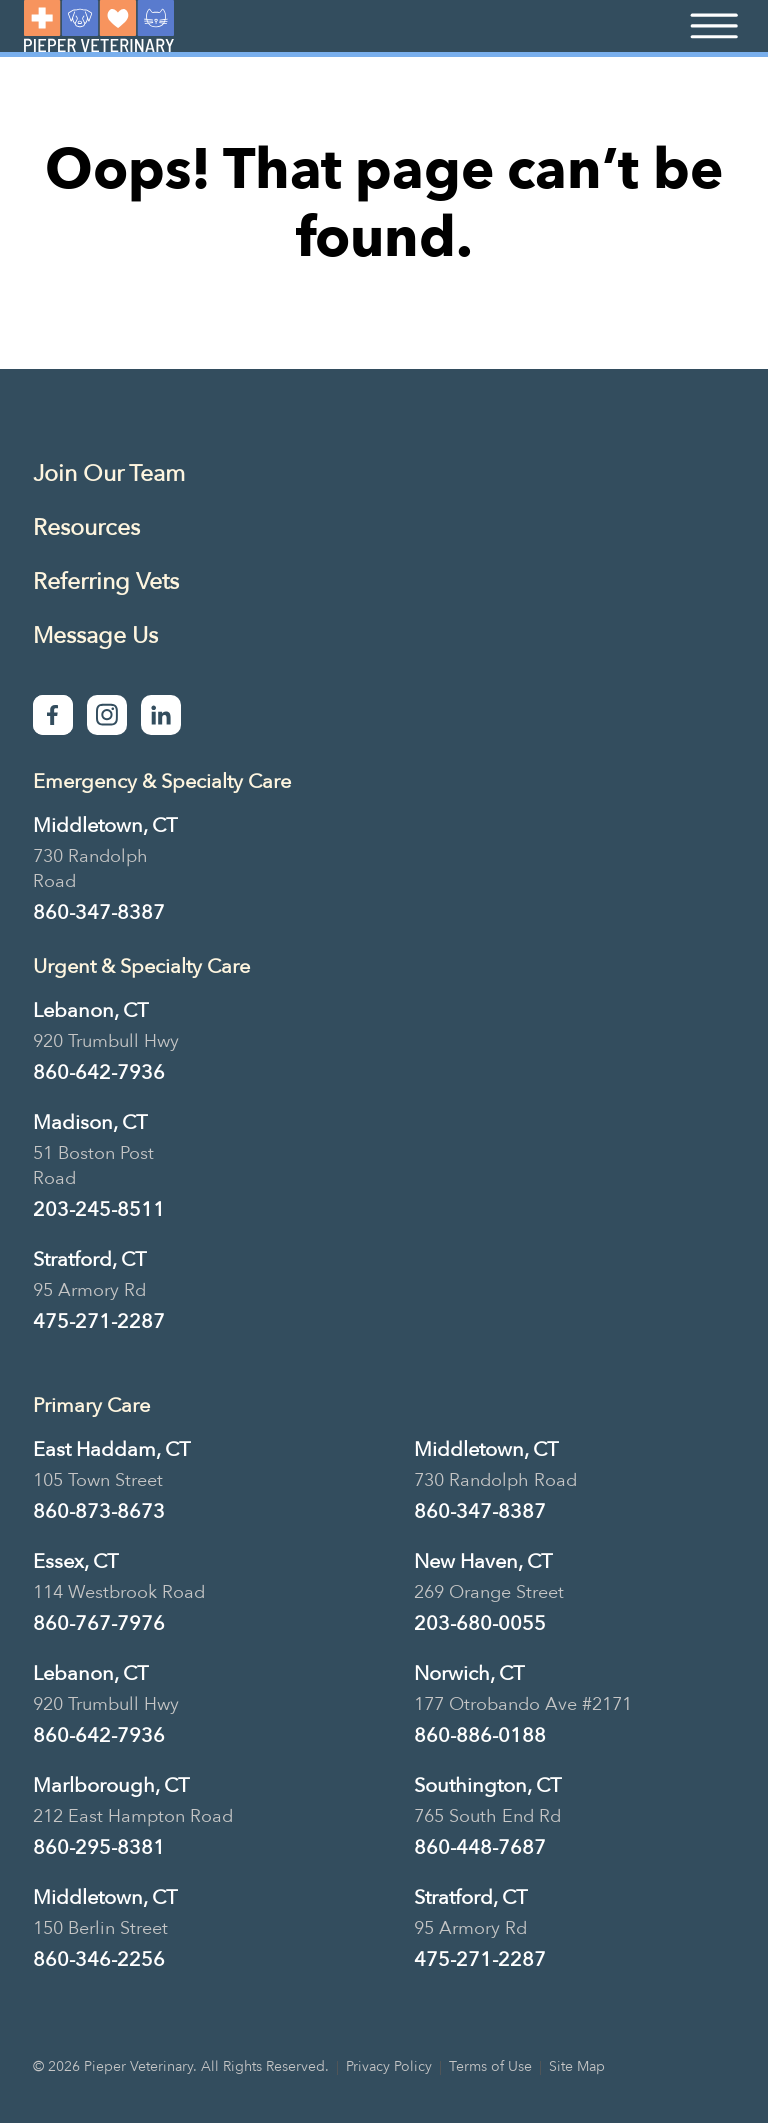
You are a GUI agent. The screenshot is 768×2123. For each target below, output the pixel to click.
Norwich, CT (469, 1673)
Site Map (577, 2066)
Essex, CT (75, 1561)
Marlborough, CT (111, 1785)
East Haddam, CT (111, 1449)
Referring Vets (106, 581)
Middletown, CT (105, 825)
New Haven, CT (483, 1561)
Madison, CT (90, 1122)
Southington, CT (487, 1785)
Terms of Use (490, 2066)
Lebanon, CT (90, 1010)
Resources (86, 527)
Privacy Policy (389, 2066)
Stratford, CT (89, 1259)
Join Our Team (109, 473)
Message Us (95, 635)
